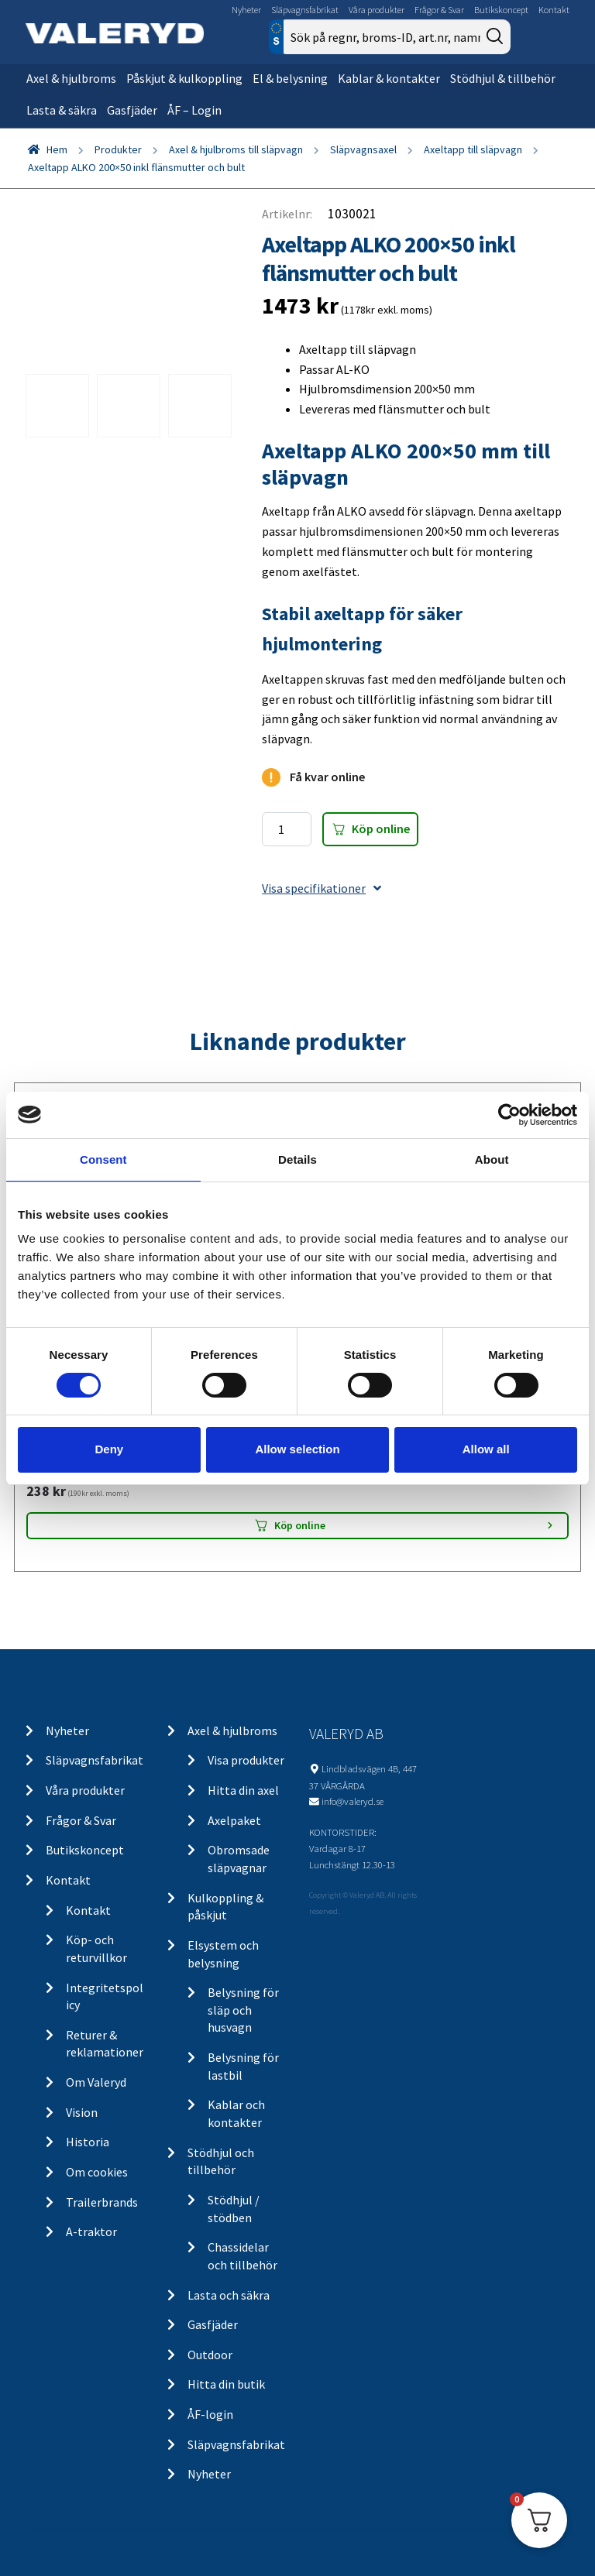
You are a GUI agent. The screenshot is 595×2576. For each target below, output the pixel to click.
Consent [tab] (103, 1158)
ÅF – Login (194, 110)
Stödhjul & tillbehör (502, 78)
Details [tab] (297, 1158)
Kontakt (553, 9)
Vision (82, 2112)
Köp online (381, 828)
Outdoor (209, 2354)
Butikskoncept (501, 9)
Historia (87, 2141)
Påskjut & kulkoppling (184, 78)
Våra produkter (376, 9)
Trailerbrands (102, 2202)
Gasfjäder (132, 110)
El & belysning (290, 78)
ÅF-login (210, 2414)
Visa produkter (246, 1760)
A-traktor (91, 2231)
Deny (109, 1449)
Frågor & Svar (439, 9)
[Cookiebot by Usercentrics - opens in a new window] (509, 1114)
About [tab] (492, 1158)
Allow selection (297, 1449)
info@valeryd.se (352, 1801)
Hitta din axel (243, 1790)
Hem (56, 149)
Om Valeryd (96, 2082)
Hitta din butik (226, 2384)
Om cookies (97, 2172)
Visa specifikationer (321, 888)
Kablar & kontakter (389, 78)
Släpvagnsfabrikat (305, 9)
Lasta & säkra (61, 110)
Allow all (486, 1449)
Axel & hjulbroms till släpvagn (236, 149)
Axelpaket (234, 1820)
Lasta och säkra (228, 2295)
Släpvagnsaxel (363, 149)
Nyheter (246, 9)
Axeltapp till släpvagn (473, 149)
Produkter (118, 149)
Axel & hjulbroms (71, 78)
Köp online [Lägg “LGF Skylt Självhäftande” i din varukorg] (299, 1525)
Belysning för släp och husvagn (243, 2009)
